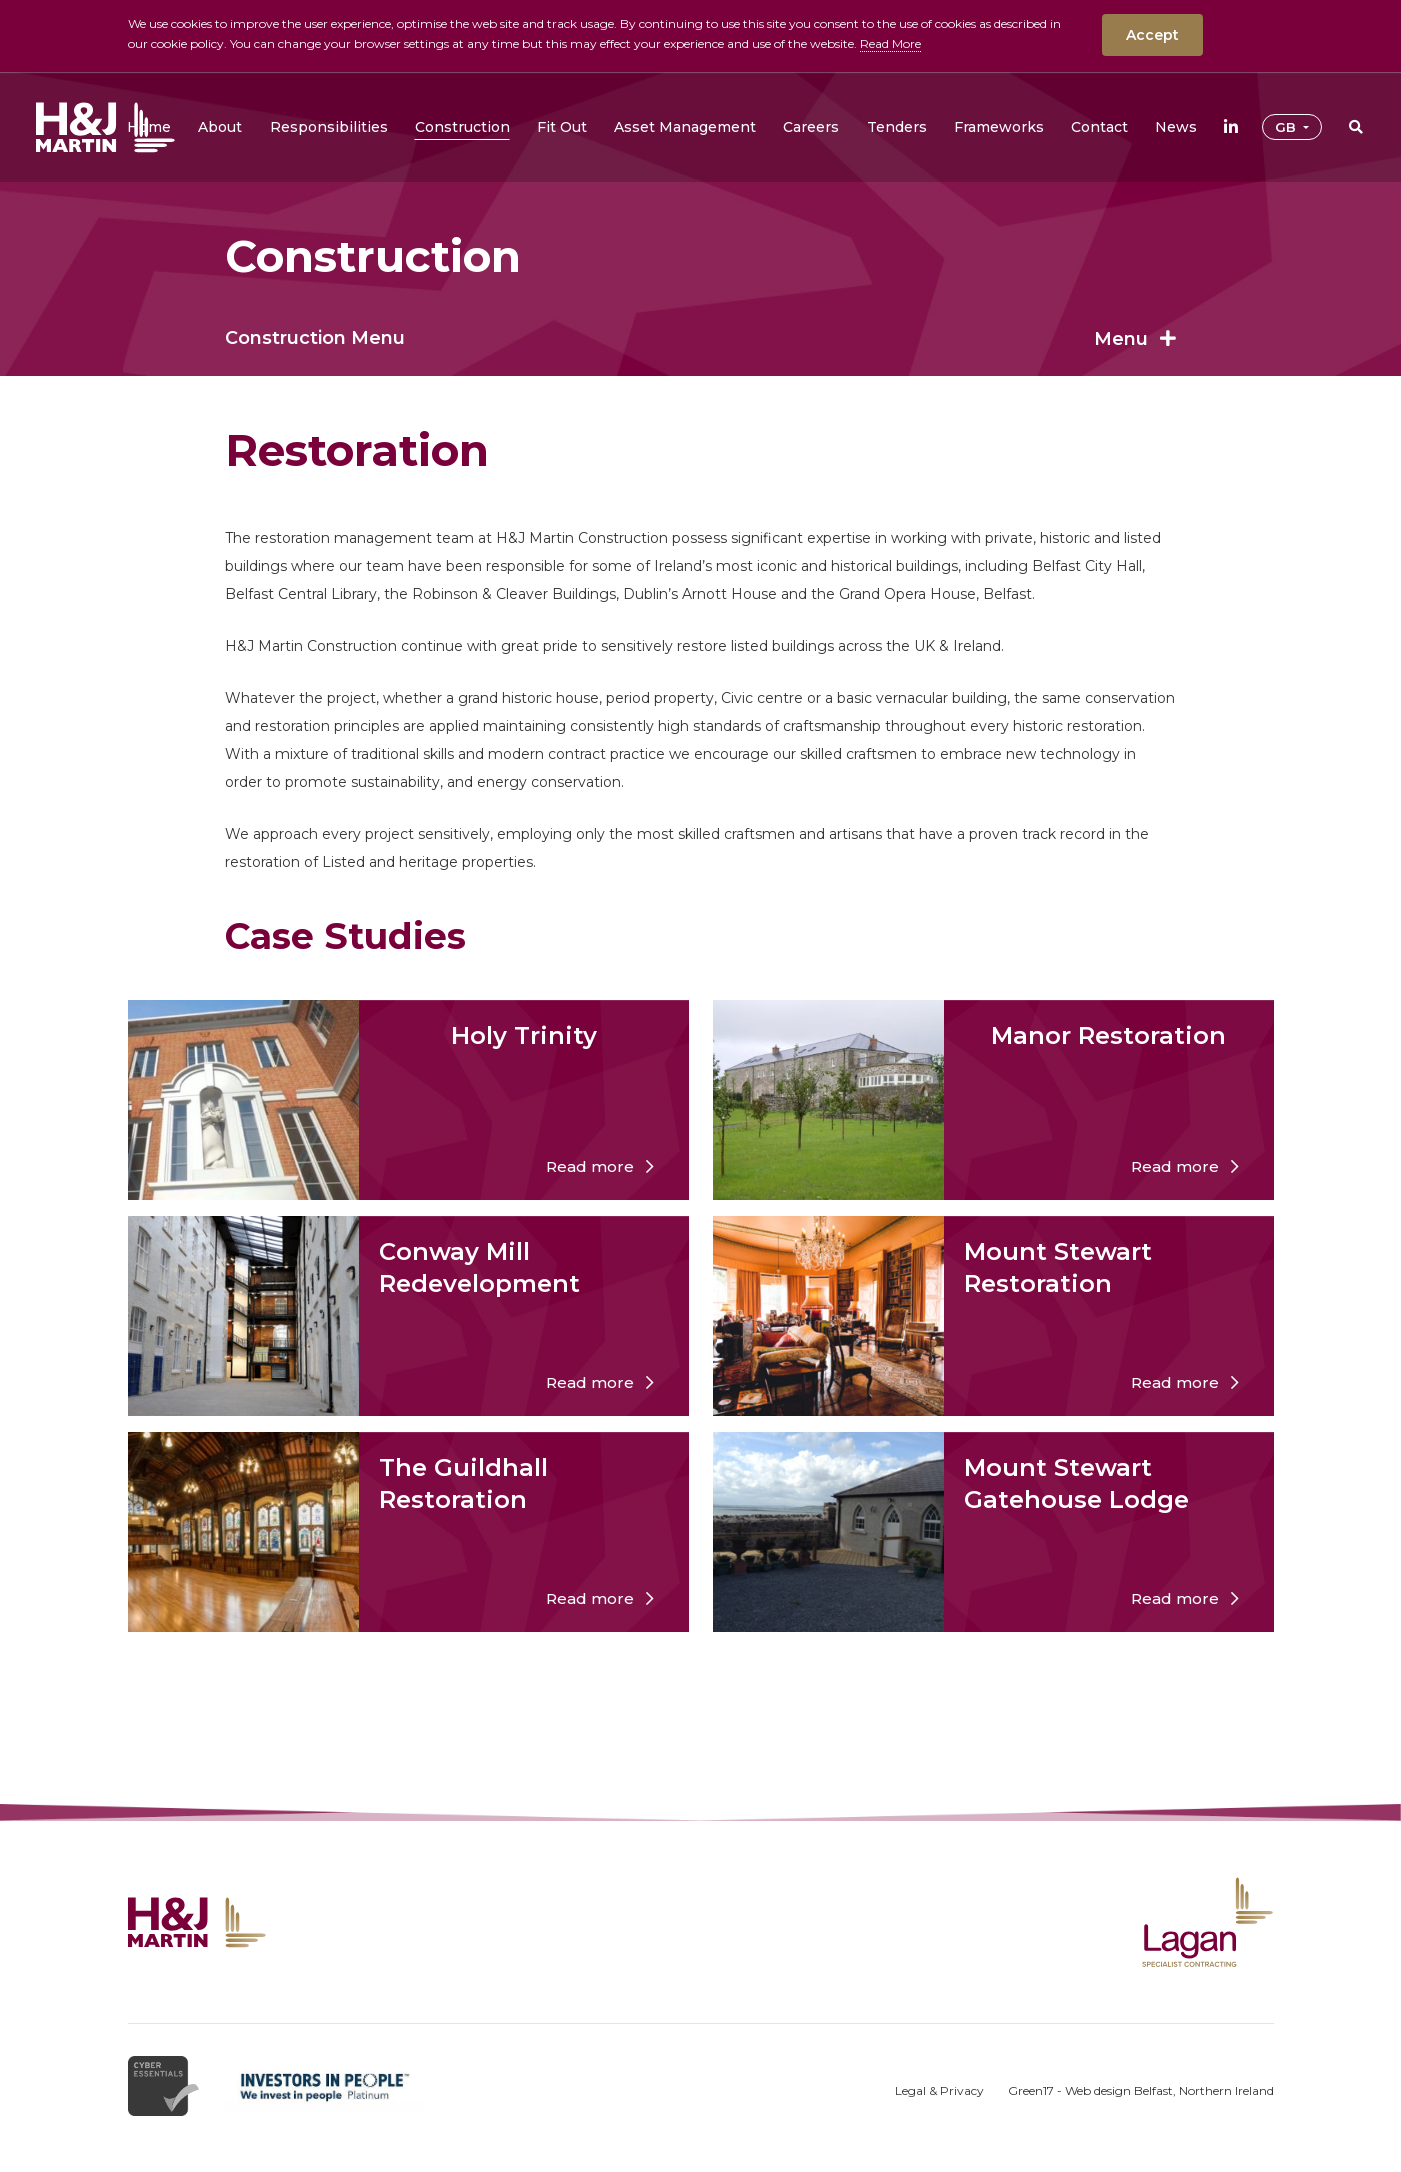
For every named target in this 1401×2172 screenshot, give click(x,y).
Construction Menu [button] (700, 338)
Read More (890, 43)
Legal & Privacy (939, 2090)
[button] (220, 127)
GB (1287, 127)
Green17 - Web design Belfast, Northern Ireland (1141, 2090)
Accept (1152, 35)
